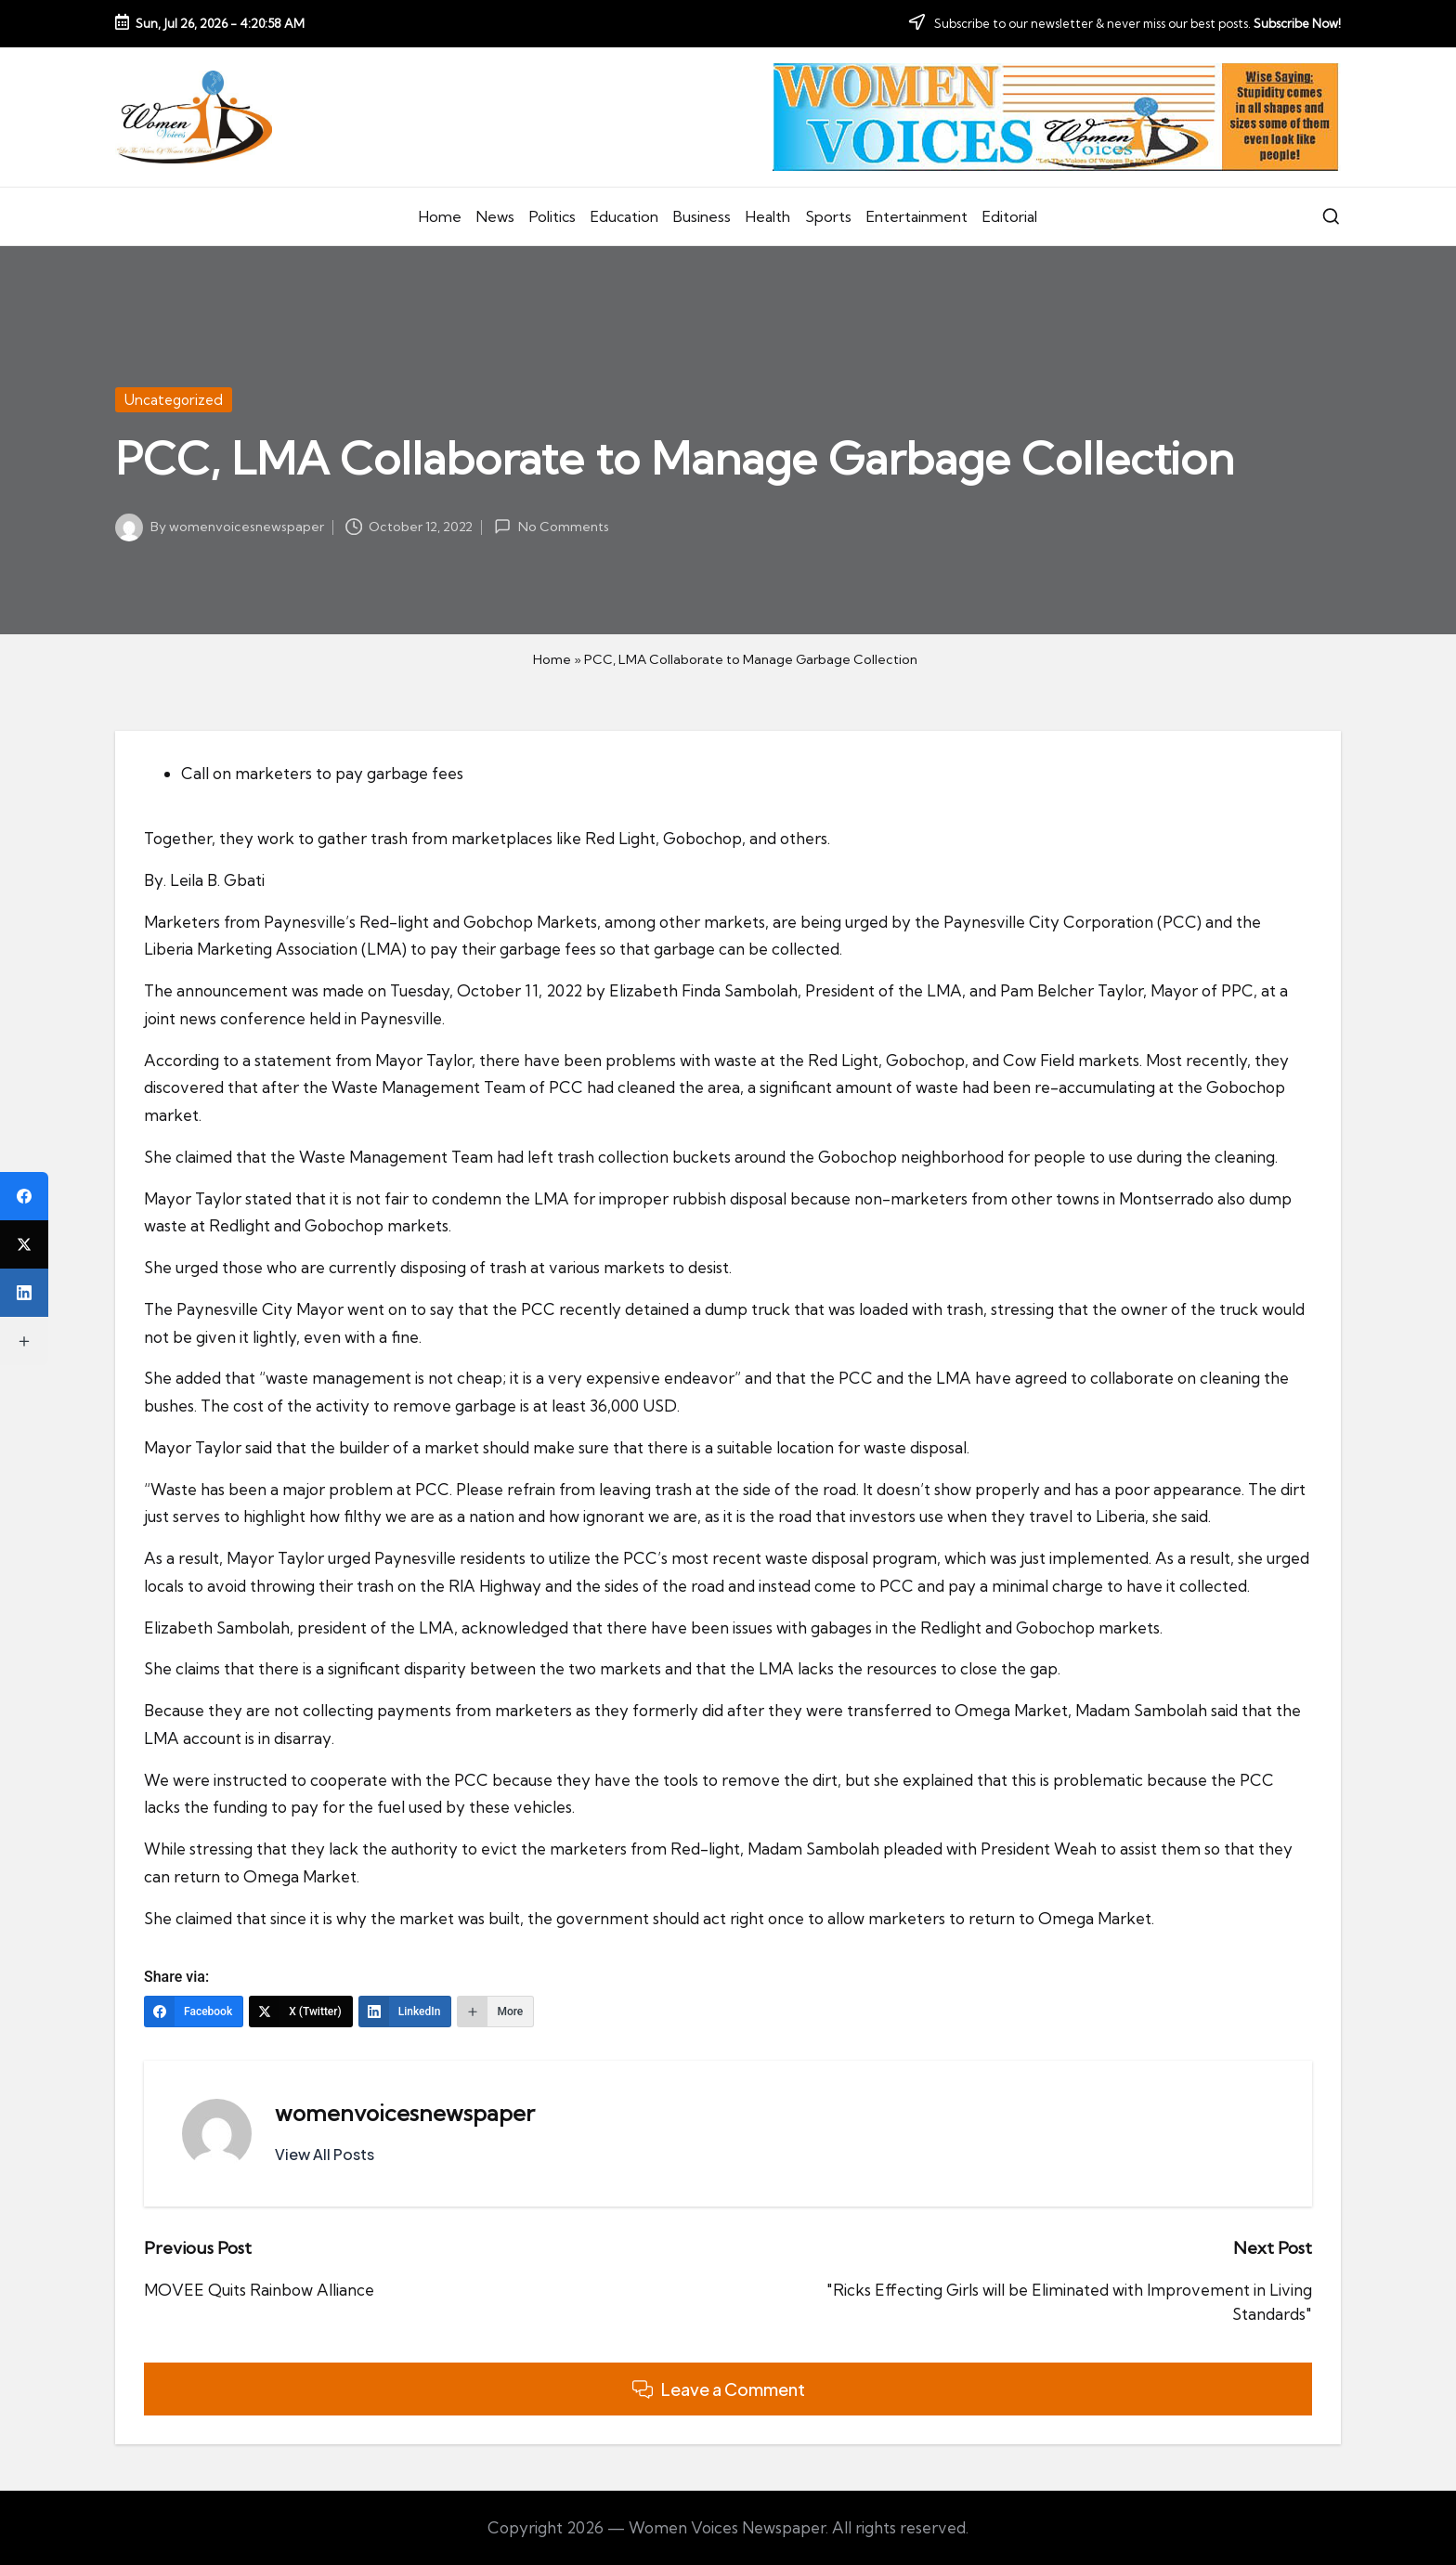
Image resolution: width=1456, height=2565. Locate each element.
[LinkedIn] (405, 2011)
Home (552, 659)
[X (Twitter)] (301, 2011)
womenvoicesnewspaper (405, 2113)
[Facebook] (193, 2011)
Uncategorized (173, 400)
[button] (324, 2154)
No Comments (551, 526)
